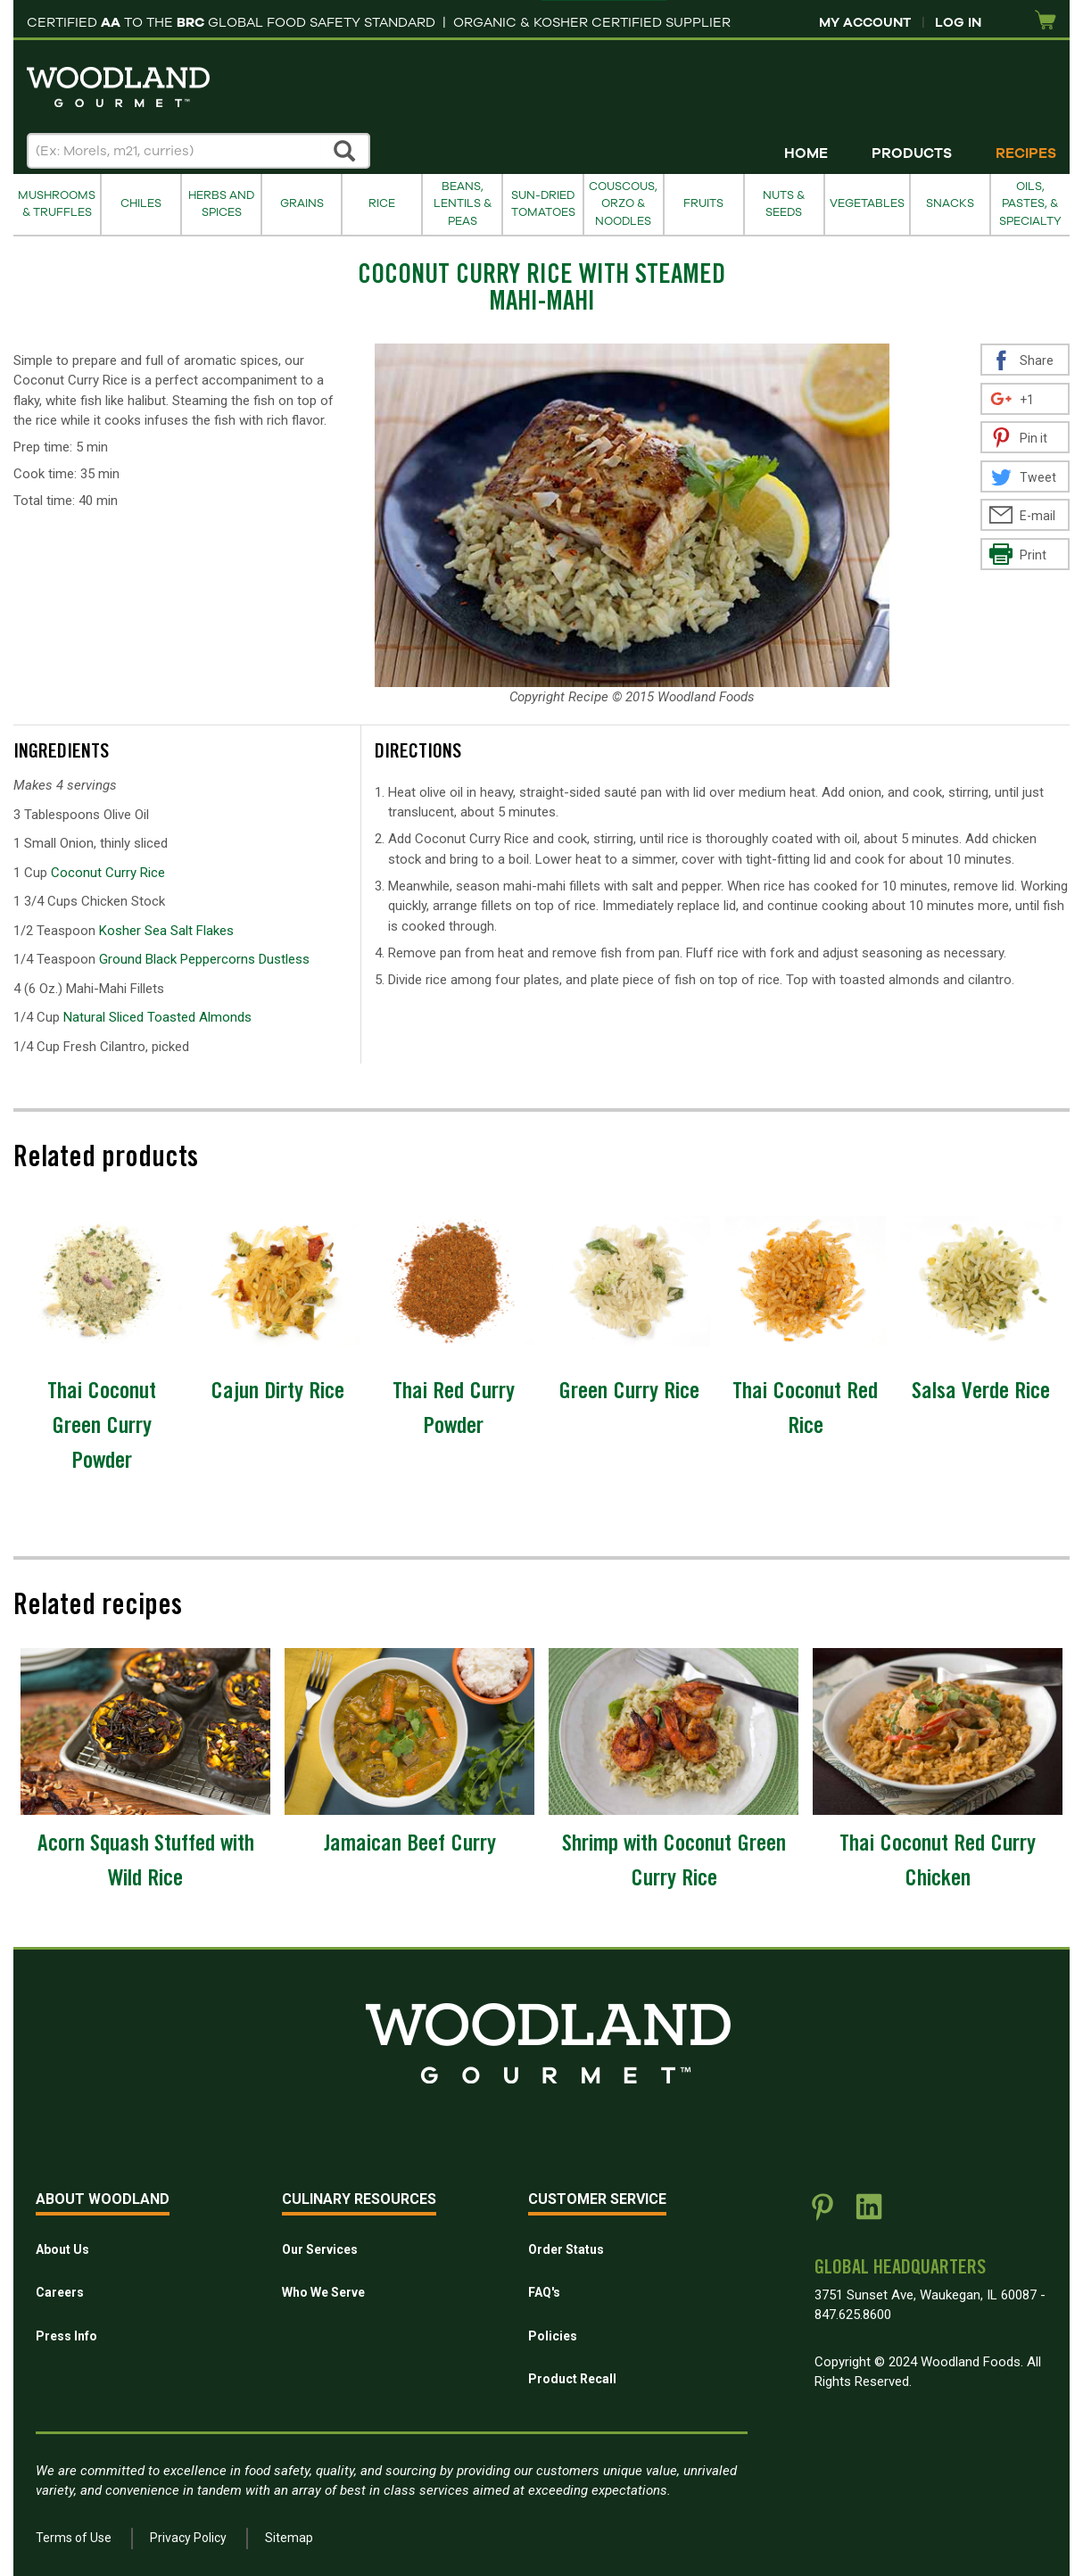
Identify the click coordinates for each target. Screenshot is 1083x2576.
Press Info (66, 2336)
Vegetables (867, 203)
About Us (62, 2249)
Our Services (320, 2249)
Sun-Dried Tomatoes (543, 203)
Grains (302, 203)
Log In (958, 22)
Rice (381, 203)
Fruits (703, 203)
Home (806, 153)
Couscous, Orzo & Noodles (623, 203)
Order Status (566, 2249)
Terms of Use (74, 2537)
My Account (865, 22)
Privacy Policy (188, 2537)
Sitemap (289, 2537)
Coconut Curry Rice (108, 873)
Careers (60, 2292)
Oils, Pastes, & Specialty (1030, 203)
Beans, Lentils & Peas (463, 203)
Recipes (1026, 153)
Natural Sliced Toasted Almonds (157, 1017)
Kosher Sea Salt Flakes (166, 931)
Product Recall (572, 2379)
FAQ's (544, 2292)
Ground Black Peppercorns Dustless (204, 959)
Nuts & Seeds (784, 203)
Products (912, 153)
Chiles (140, 203)
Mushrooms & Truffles (56, 203)
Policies (552, 2336)
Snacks (950, 203)
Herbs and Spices (221, 203)
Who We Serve (323, 2292)
